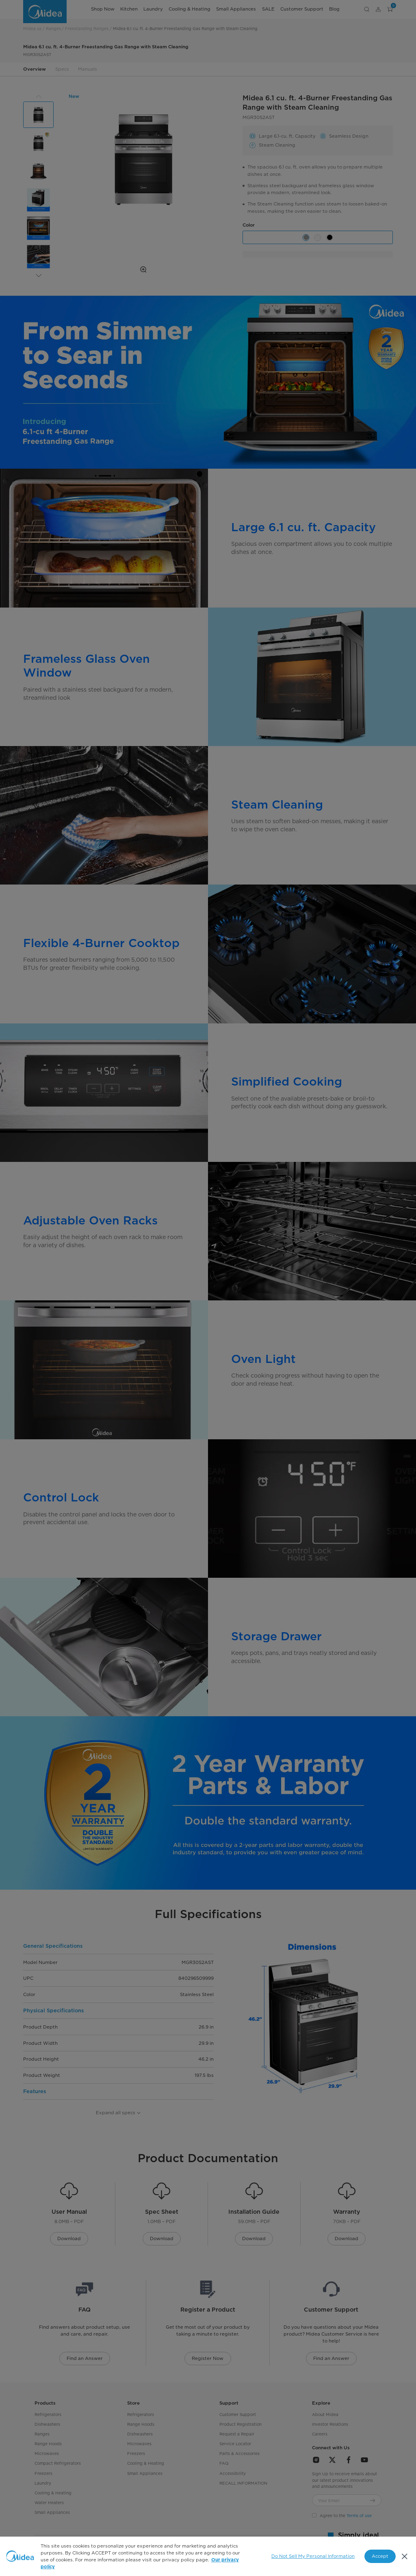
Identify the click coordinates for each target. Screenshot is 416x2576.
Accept (380, 2556)
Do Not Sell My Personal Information (313, 2556)
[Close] (404, 2556)
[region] (208, 2556)
